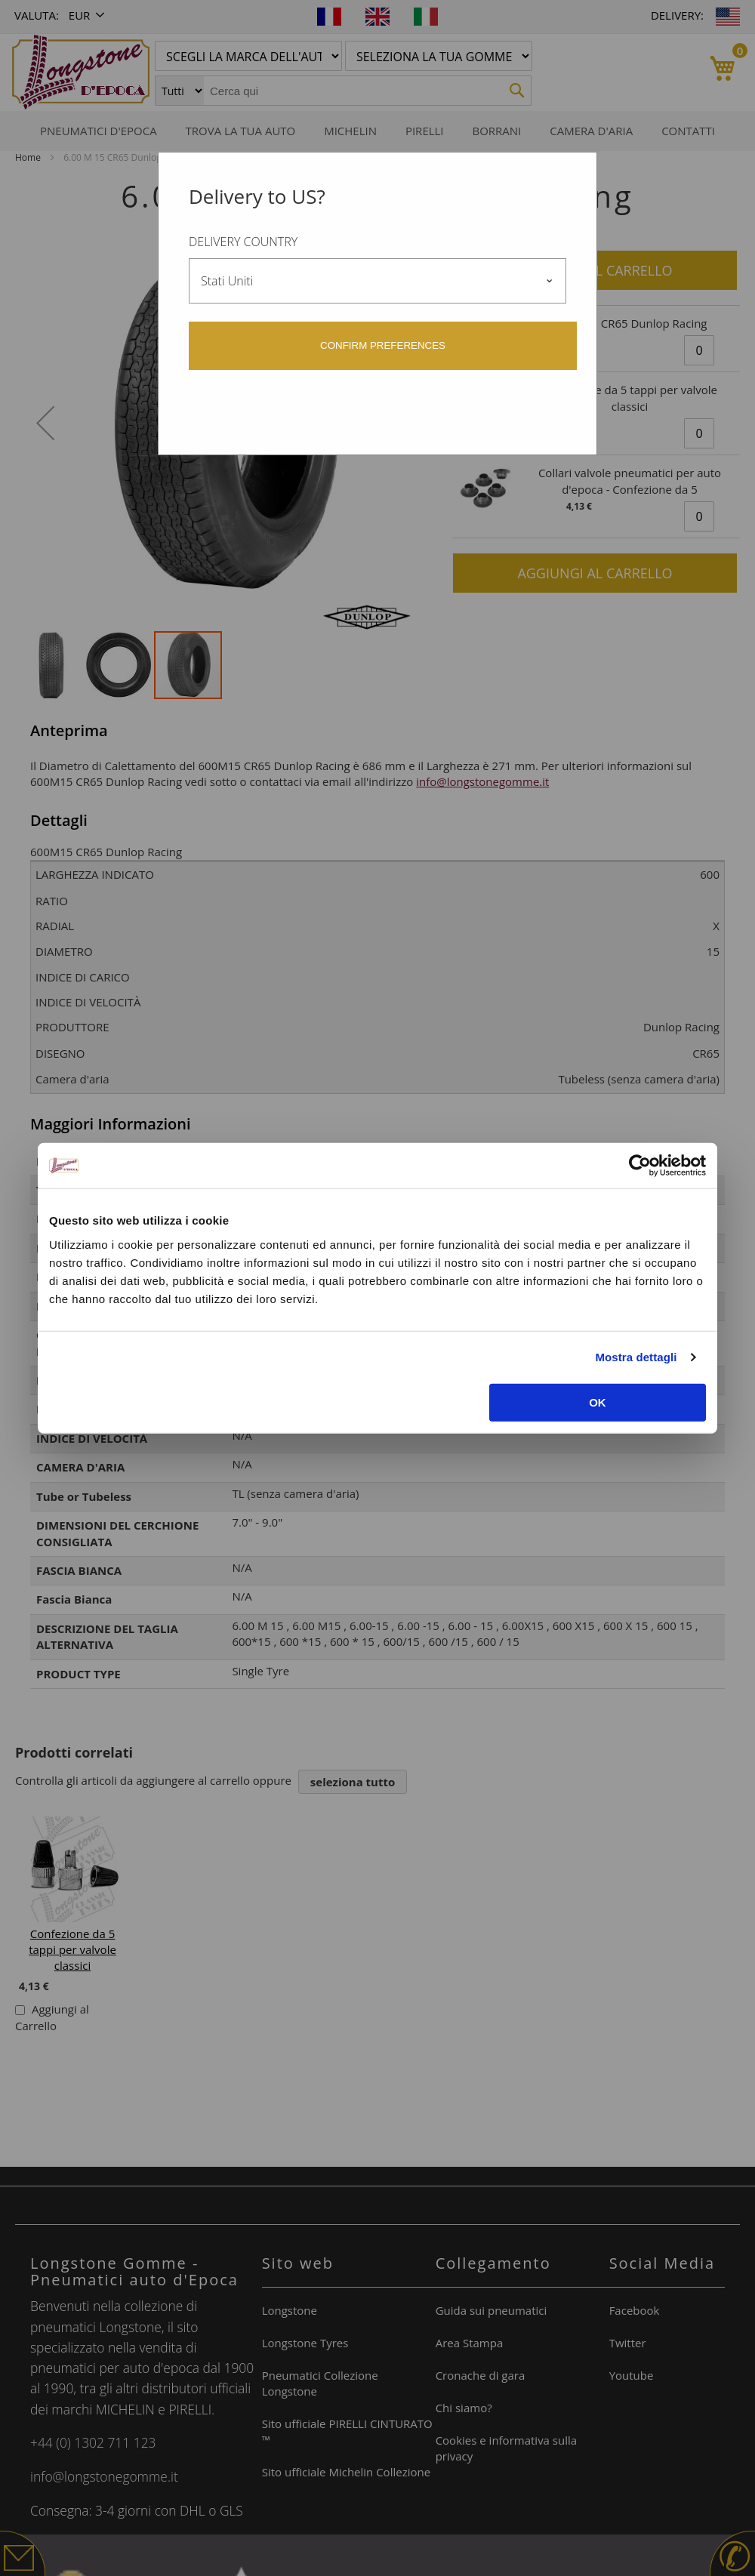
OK (597, 1401)
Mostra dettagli (635, 1357)
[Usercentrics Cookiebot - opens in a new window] (640, 1165)
